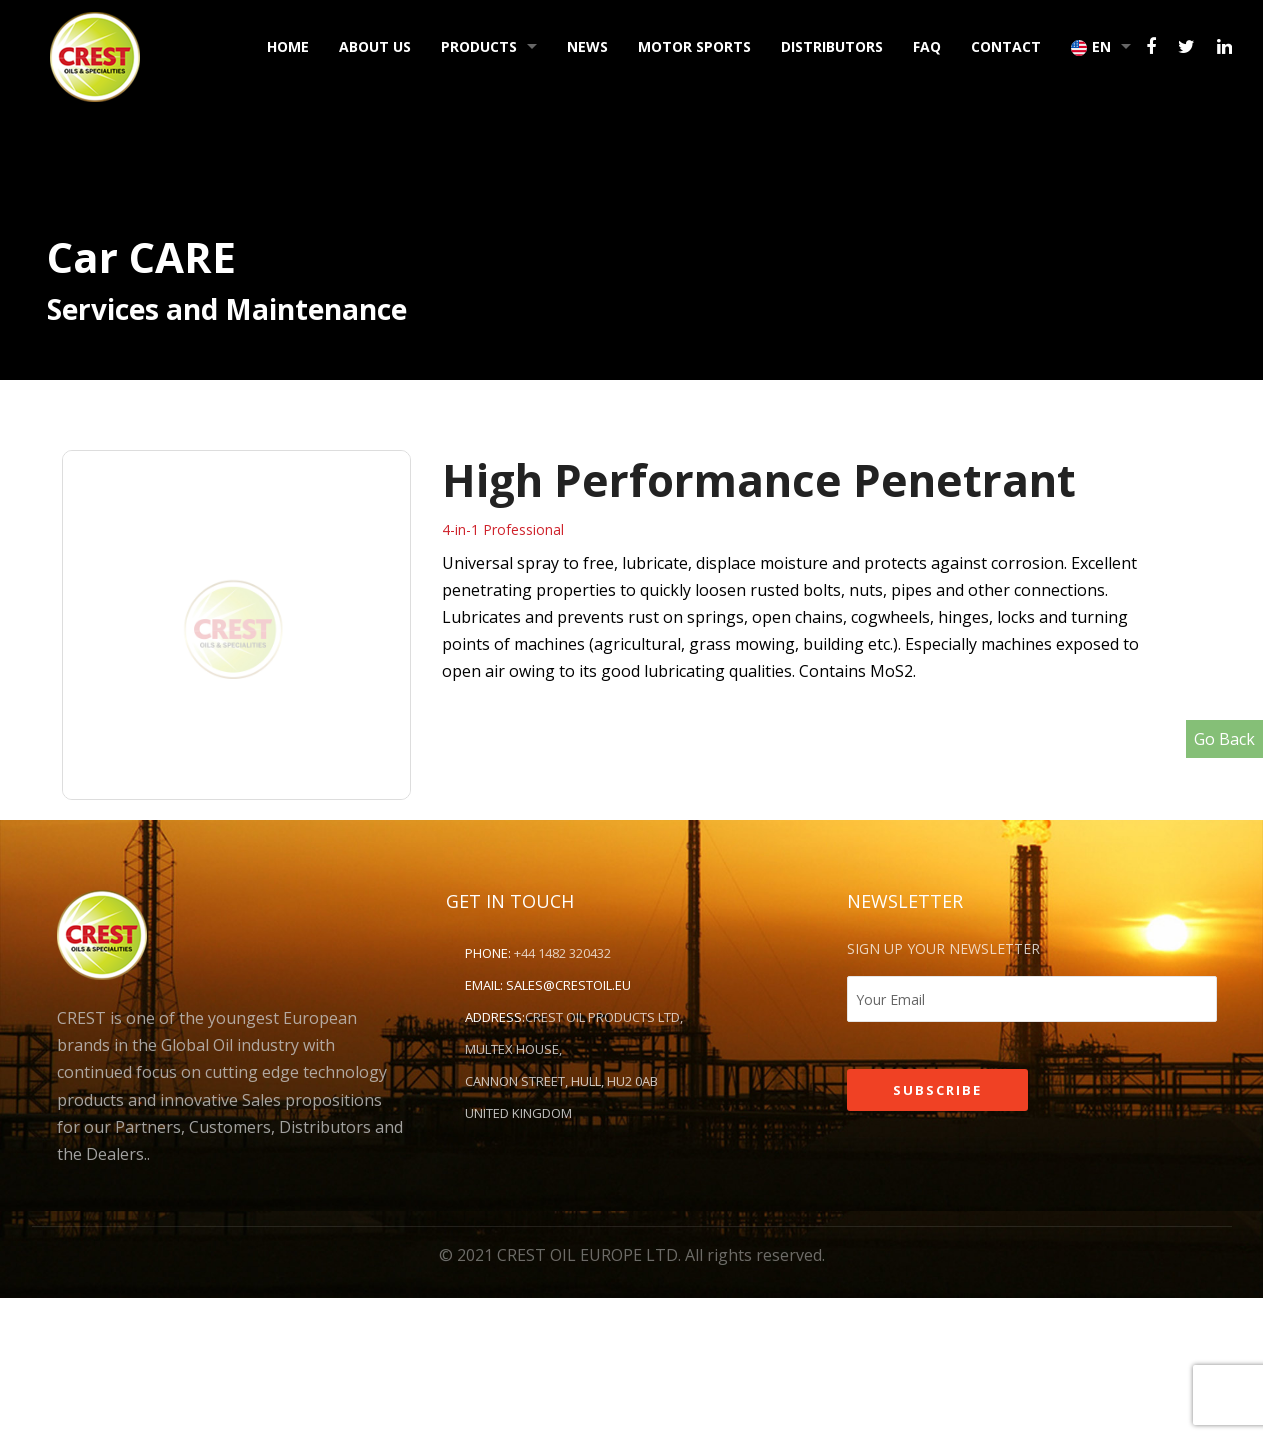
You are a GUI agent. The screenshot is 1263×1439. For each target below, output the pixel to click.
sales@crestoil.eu (568, 985)
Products (479, 46)
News (587, 46)
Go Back (1224, 739)
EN (1091, 46)
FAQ (927, 46)
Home (288, 46)
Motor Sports (694, 46)
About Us (375, 46)
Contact (1006, 46)
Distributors (832, 46)
